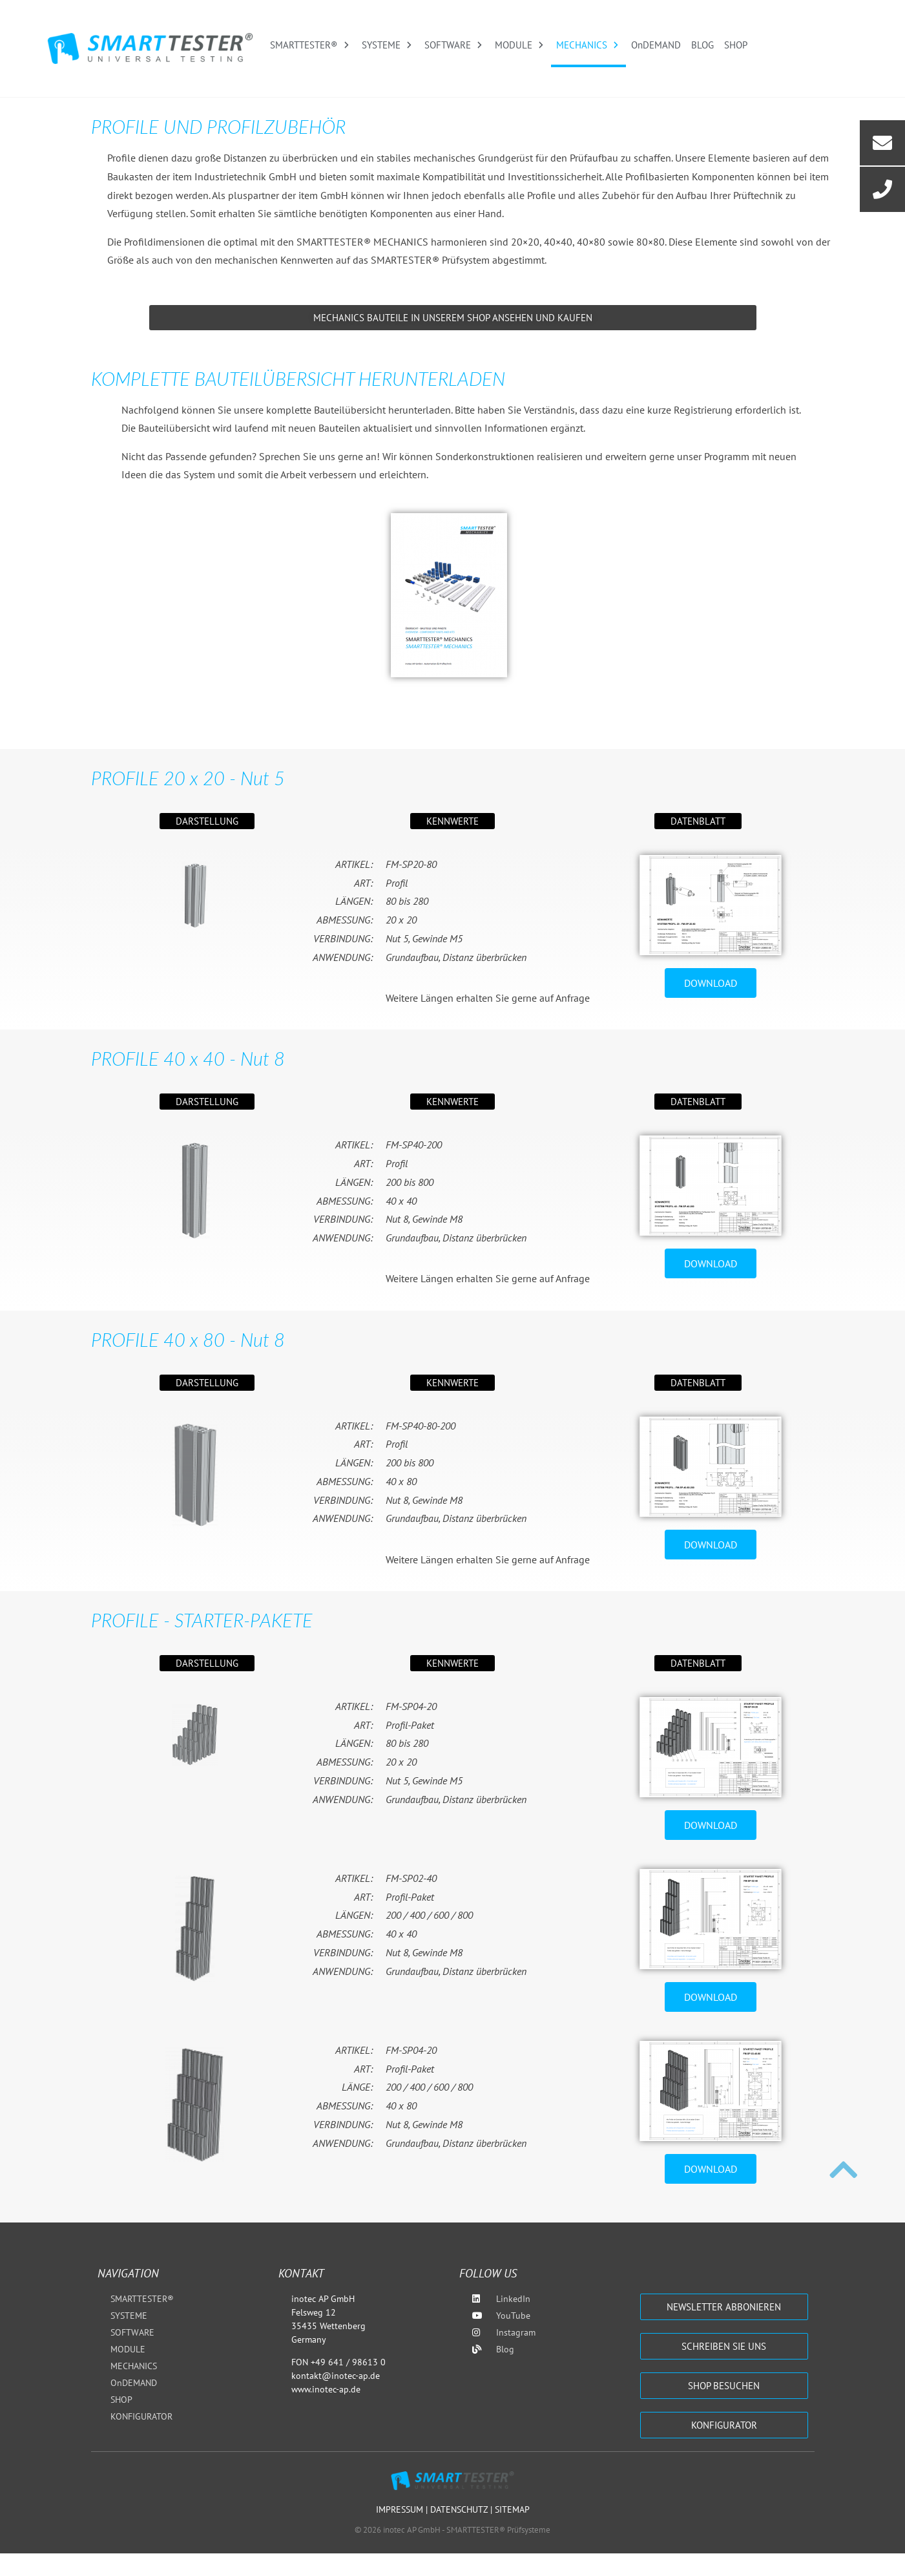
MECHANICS (588, 45)
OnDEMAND (656, 45)
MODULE (520, 45)
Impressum (401, 2509)
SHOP (735, 45)
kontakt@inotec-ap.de (335, 2375)
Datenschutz (460, 2509)
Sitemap (512, 2509)
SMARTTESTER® (310, 45)
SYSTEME (388, 45)
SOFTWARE (454, 45)
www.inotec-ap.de (325, 2389)
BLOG (702, 45)
